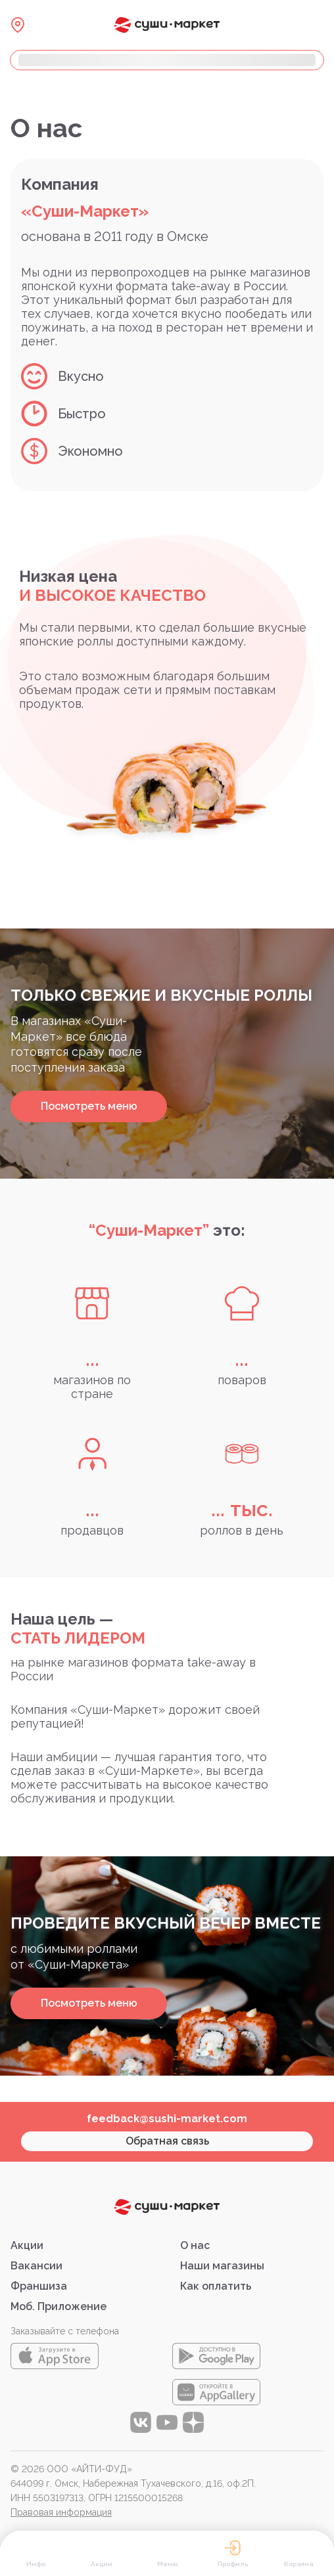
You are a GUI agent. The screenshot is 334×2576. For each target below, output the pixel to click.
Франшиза (39, 2286)
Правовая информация (61, 2512)
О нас (195, 2245)
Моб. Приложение (59, 2306)
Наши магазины (222, 2265)
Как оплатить (215, 2286)
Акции (27, 2245)
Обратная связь (167, 2141)
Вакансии (36, 2265)
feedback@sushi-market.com (167, 2118)
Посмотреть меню (89, 1106)
